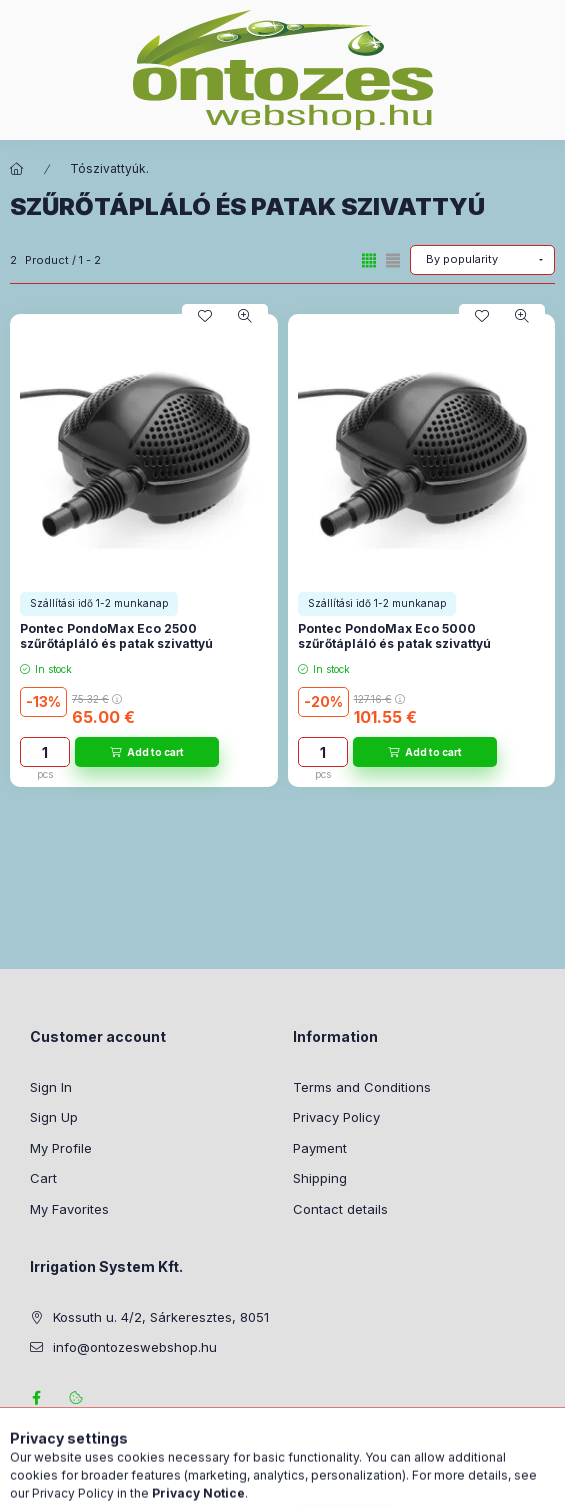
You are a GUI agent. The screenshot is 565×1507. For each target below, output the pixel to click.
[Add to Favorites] (205, 316)
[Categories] (176, 1482)
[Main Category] (17, 169)
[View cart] (389, 1482)
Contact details (340, 1209)
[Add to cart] (147, 752)
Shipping (320, 1178)
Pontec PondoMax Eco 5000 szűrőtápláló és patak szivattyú (394, 636)
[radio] (393, 260)
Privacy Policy (336, 1117)
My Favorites (69, 1209)
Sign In (51, 1087)
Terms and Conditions (362, 1087)
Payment (320, 1148)
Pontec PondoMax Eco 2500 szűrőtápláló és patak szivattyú (116, 636)
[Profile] (326, 1482)
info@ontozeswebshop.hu (135, 1347)
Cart (43, 1178)
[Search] (226, 1482)
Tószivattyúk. (109, 168)
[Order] (482, 260)
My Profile (61, 1148)
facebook (36, 1398)
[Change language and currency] (276, 1482)
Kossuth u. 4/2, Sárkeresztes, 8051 (161, 1317)
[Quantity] (45, 752)
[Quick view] (245, 316)
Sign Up (54, 1117)
